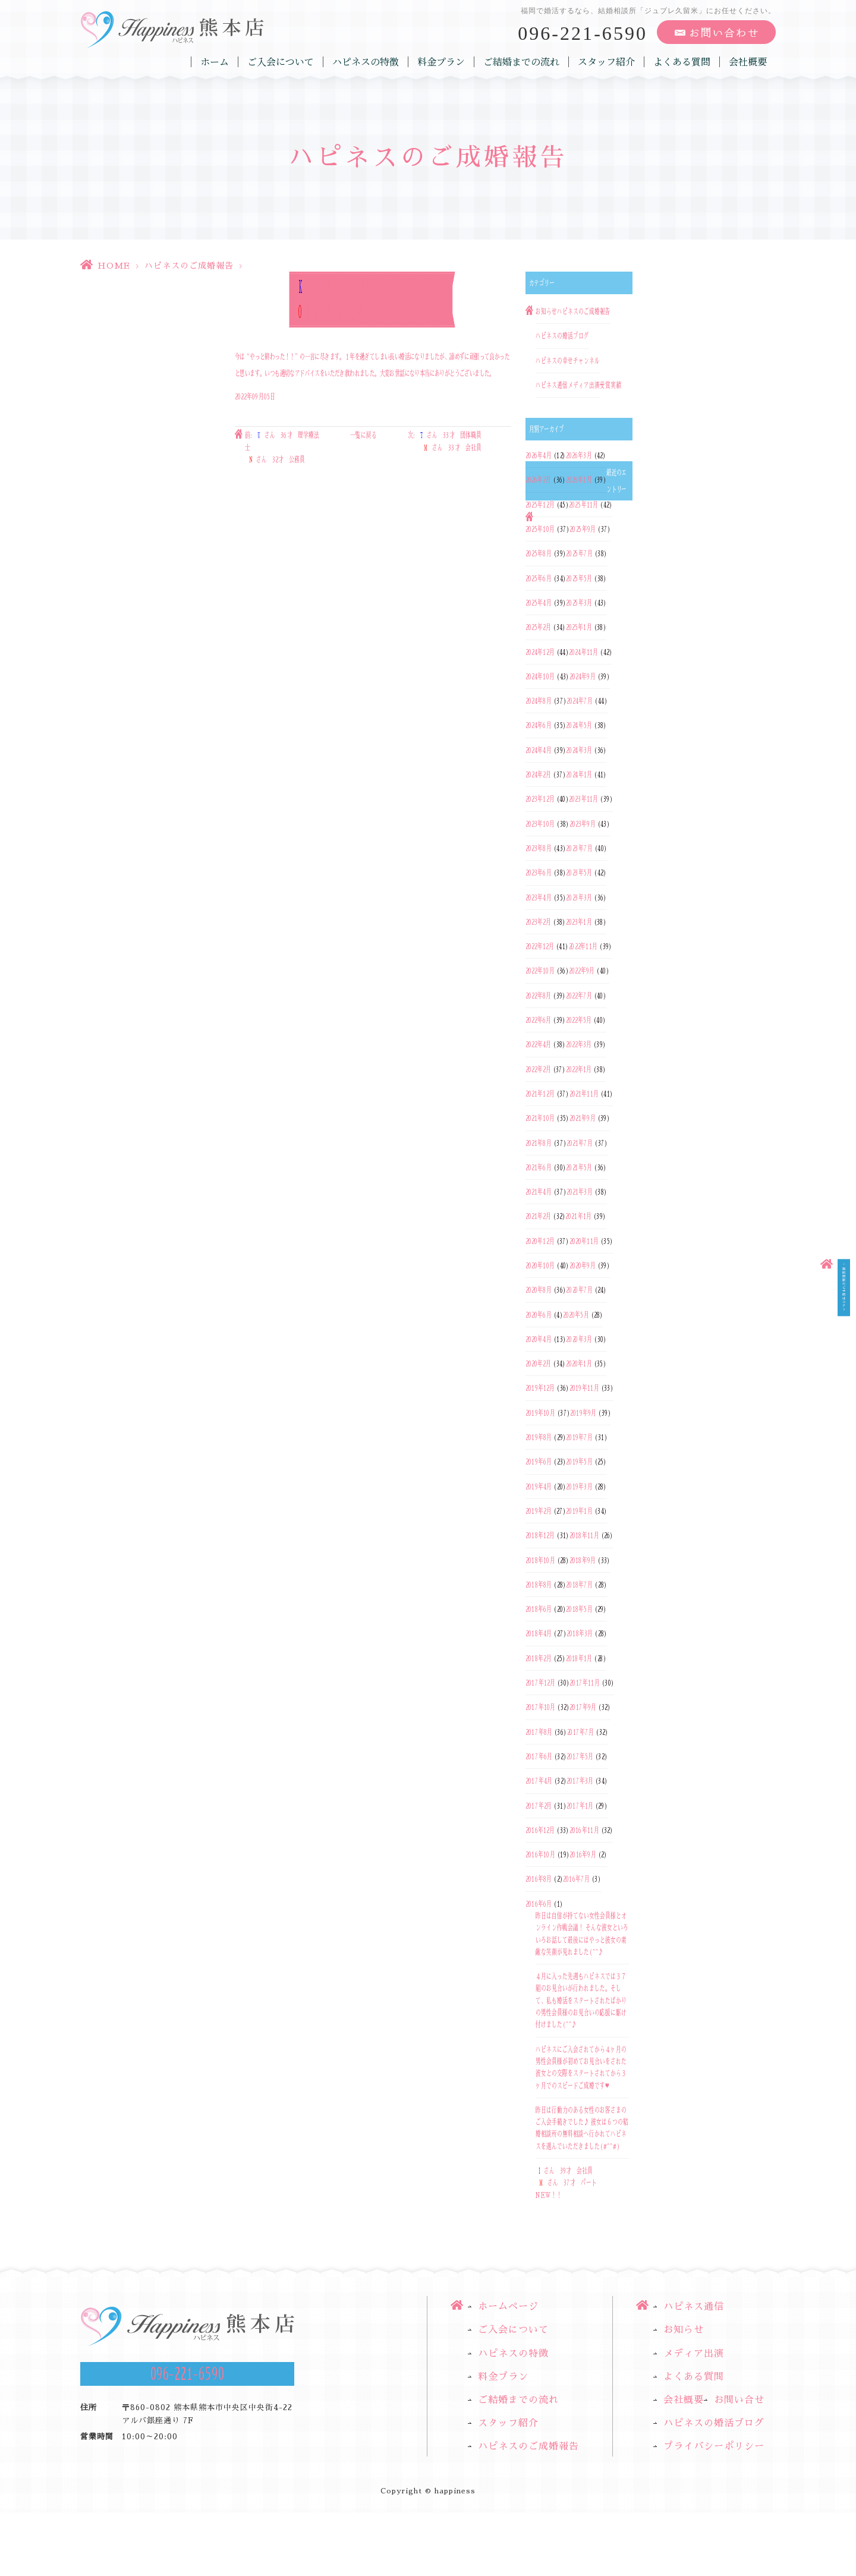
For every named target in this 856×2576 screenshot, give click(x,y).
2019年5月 (579, 1462)
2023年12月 (540, 799)
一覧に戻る (363, 436)
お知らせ (546, 311)
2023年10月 (540, 824)
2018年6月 (538, 1609)
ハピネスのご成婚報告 (189, 266)
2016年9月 (582, 1854)
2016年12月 (540, 1830)
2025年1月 (579, 627)
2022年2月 (538, 1069)
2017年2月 (538, 1806)
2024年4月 (538, 750)
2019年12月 (540, 1388)
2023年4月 (538, 897)
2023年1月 (579, 922)
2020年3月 (579, 1339)
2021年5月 (579, 1167)
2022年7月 (579, 995)
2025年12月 (540, 504)
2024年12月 (540, 652)
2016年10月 (540, 1854)
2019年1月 (579, 1511)
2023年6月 (538, 873)
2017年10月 (540, 1707)
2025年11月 (583, 504)
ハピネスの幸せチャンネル (568, 361)
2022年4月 (538, 1045)
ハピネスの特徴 (365, 62)
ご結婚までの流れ (521, 62)
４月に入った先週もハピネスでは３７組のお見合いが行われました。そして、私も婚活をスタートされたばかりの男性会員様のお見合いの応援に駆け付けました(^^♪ (581, 2000)
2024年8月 (538, 701)
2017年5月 (580, 1756)
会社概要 (748, 62)
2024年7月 (580, 701)
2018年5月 (579, 1609)
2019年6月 (538, 1462)
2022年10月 (540, 971)
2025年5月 (579, 578)
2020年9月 (582, 1265)
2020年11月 (584, 1241)
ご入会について (280, 62)
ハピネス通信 (552, 385)
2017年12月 (540, 1683)
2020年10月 (540, 1265)
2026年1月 (579, 480)
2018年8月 (538, 1584)
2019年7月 (579, 1437)
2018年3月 (580, 1634)
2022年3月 (578, 1045)
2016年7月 (576, 1879)
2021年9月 (582, 1118)
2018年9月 (582, 1560)
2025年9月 (582, 529)
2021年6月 (538, 1167)
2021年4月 (538, 1192)
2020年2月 (538, 1363)
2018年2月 (538, 1658)
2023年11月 (583, 799)
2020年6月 (538, 1315)
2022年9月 (581, 971)
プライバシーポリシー (713, 2446)
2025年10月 (540, 529)
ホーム (214, 62)
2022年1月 (578, 1069)
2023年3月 (579, 897)
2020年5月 (576, 1315)
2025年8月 (538, 554)
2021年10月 (540, 1118)
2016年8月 (538, 1879)
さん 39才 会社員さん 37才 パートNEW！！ (566, 2182)
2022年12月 (539, 946)
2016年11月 (584, 1830)
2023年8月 (538, 848)
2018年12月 (540, 1536)
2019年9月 (583, 1413)
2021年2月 (538, 1217)
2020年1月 (579, 1363)
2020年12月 (540, 1241)
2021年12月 (540, 1093)
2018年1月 (579, 1658)
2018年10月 (540, 1560)
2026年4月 (538, 455)
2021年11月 (584, 1093)
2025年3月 (579, 603)
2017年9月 (582, 1707)
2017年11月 (584, 1683)
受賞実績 (610, 385)
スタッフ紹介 (606, 62)
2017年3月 (580, 1781)
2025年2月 (538, 627)
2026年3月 (579, 455)
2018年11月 (584, 1536)
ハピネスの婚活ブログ (562, 336)
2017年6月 (538, 1756)
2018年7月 (579, 1584)
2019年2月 (538, 1511)
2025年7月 (579, 554)
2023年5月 (579, 873)
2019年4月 (538, 1486)
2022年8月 (538, 995)
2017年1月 (580, 1806)
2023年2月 (538, 922)
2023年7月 (579, 848)
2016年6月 (538, 1904)
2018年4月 (538, 1634)
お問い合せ (739, 2400)
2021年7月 (580, 1143)
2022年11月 (583, 946)
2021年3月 (580, 1192)
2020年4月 (538, 1339)
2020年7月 (579, 1290)
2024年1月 (579, 774)
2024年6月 (538, 726)
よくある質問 (681, 62)
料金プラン (441, 62)
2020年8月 (538, 1290)
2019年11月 (584, 1388)
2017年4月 (538, 1781)
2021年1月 (578, 1217)
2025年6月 (538, 578)
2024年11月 (583, 652)
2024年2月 (538, 774)
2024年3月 (579, 750)
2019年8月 (538, 1437)
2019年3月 (579, 1486)
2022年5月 (578, 1020)
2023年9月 (582, 824)
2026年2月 (538, 480)
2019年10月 (540, 1413)
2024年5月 (579, 726)
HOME (113, 266)
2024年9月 (582, 676)
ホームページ (508, 2307)
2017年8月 (538, 1732)
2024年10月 (540, 676)
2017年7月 (580, 1732)
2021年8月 (538, 1143)
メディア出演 (584, 385)
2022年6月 (538, 1020)
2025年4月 (538, 603)
